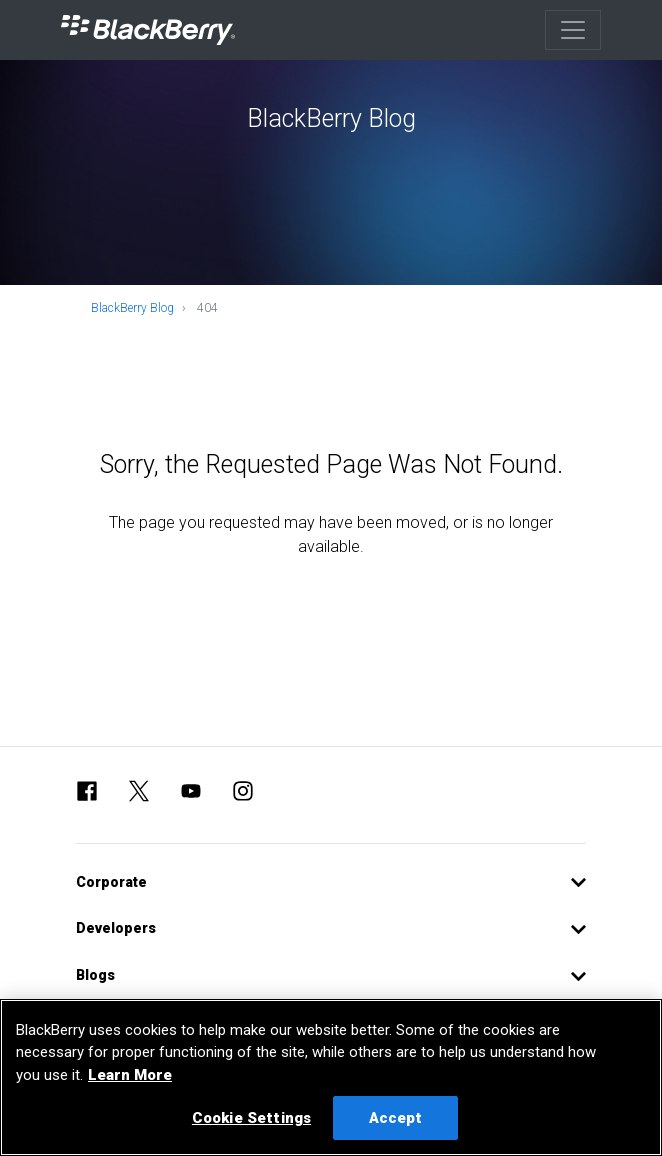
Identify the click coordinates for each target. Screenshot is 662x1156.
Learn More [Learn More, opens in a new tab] (130, 1075)
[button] (331, 882)
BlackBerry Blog (132, 308)
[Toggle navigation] (573, 30)
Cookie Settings (251, 1118)
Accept (396, 1118)
